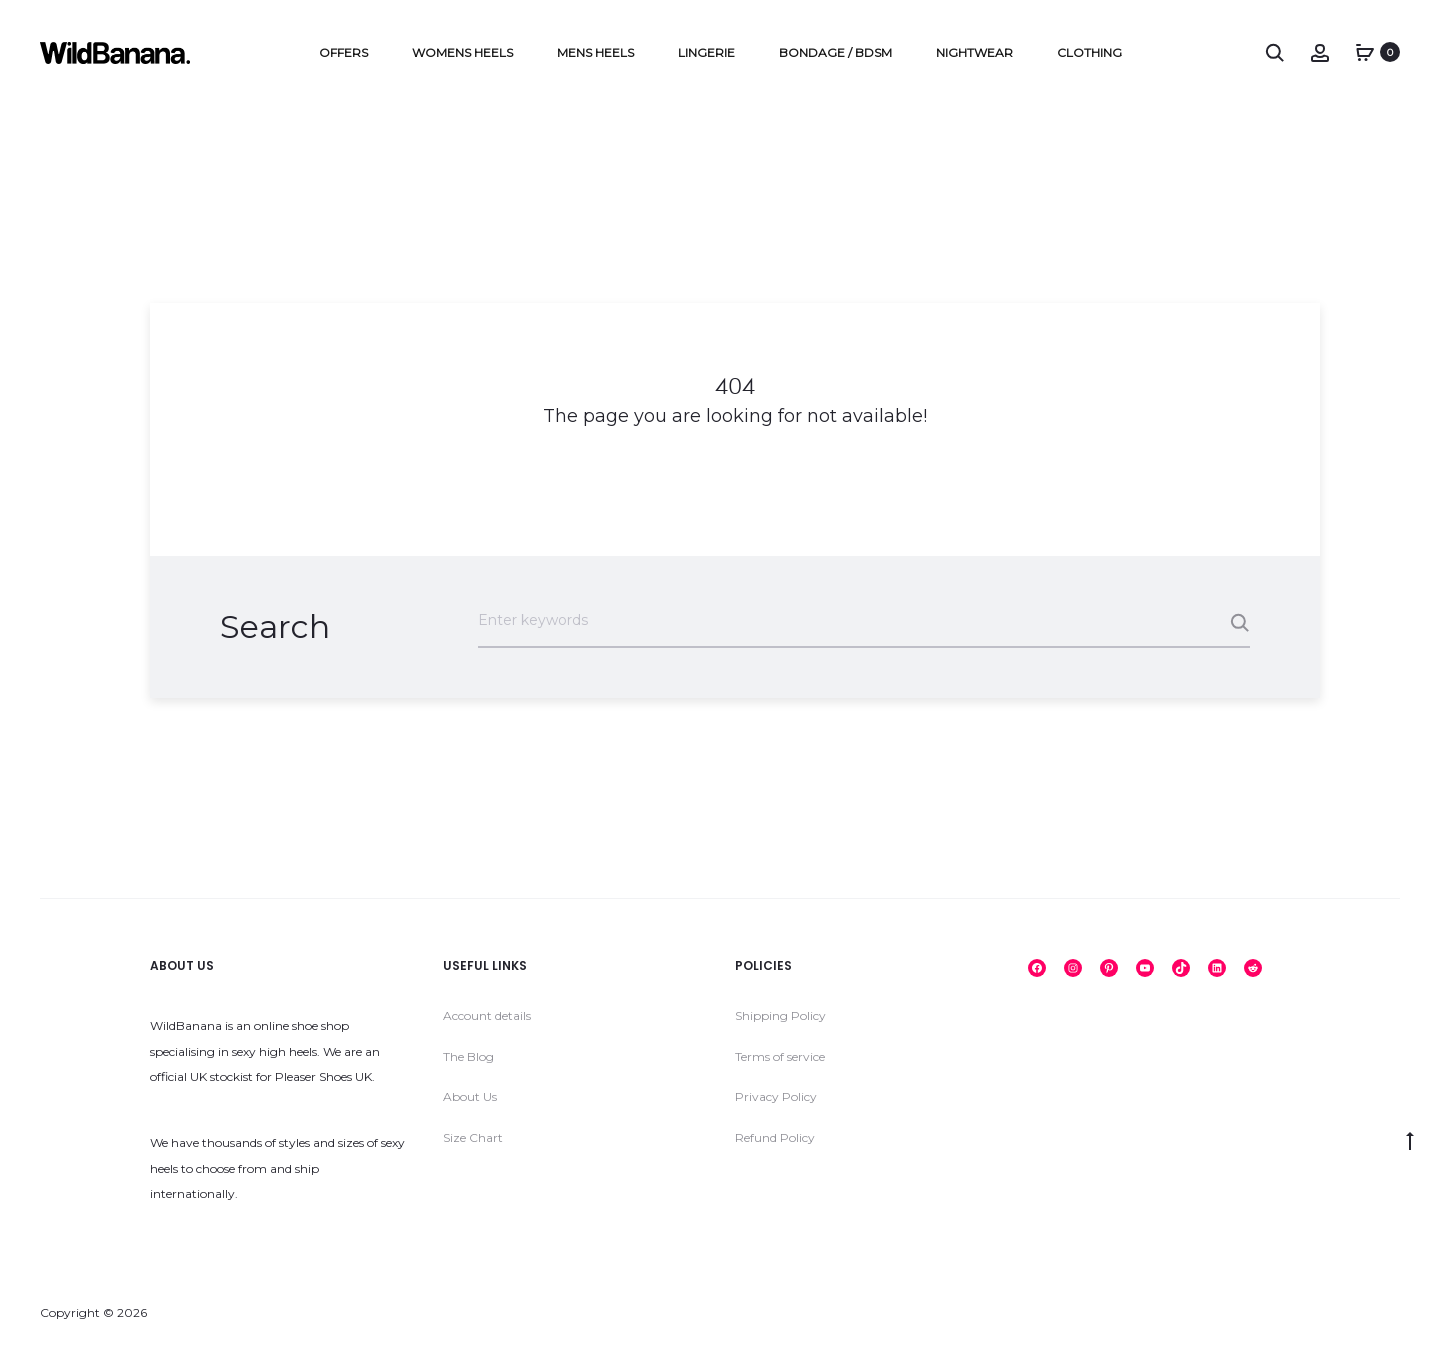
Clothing (1089, 52)
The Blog (468, 1057)
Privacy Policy (776, 1097)
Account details (487, 1016)
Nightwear (974, 52)
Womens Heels (462, 52)
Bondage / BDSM (835, 52)
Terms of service (780, 1057)
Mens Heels (595, 52)
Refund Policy (775, 1138)
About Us (470, 1097)
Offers (343, 52)
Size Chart (473, 1138)
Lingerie (706, 52)
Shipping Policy (780, 1016)
